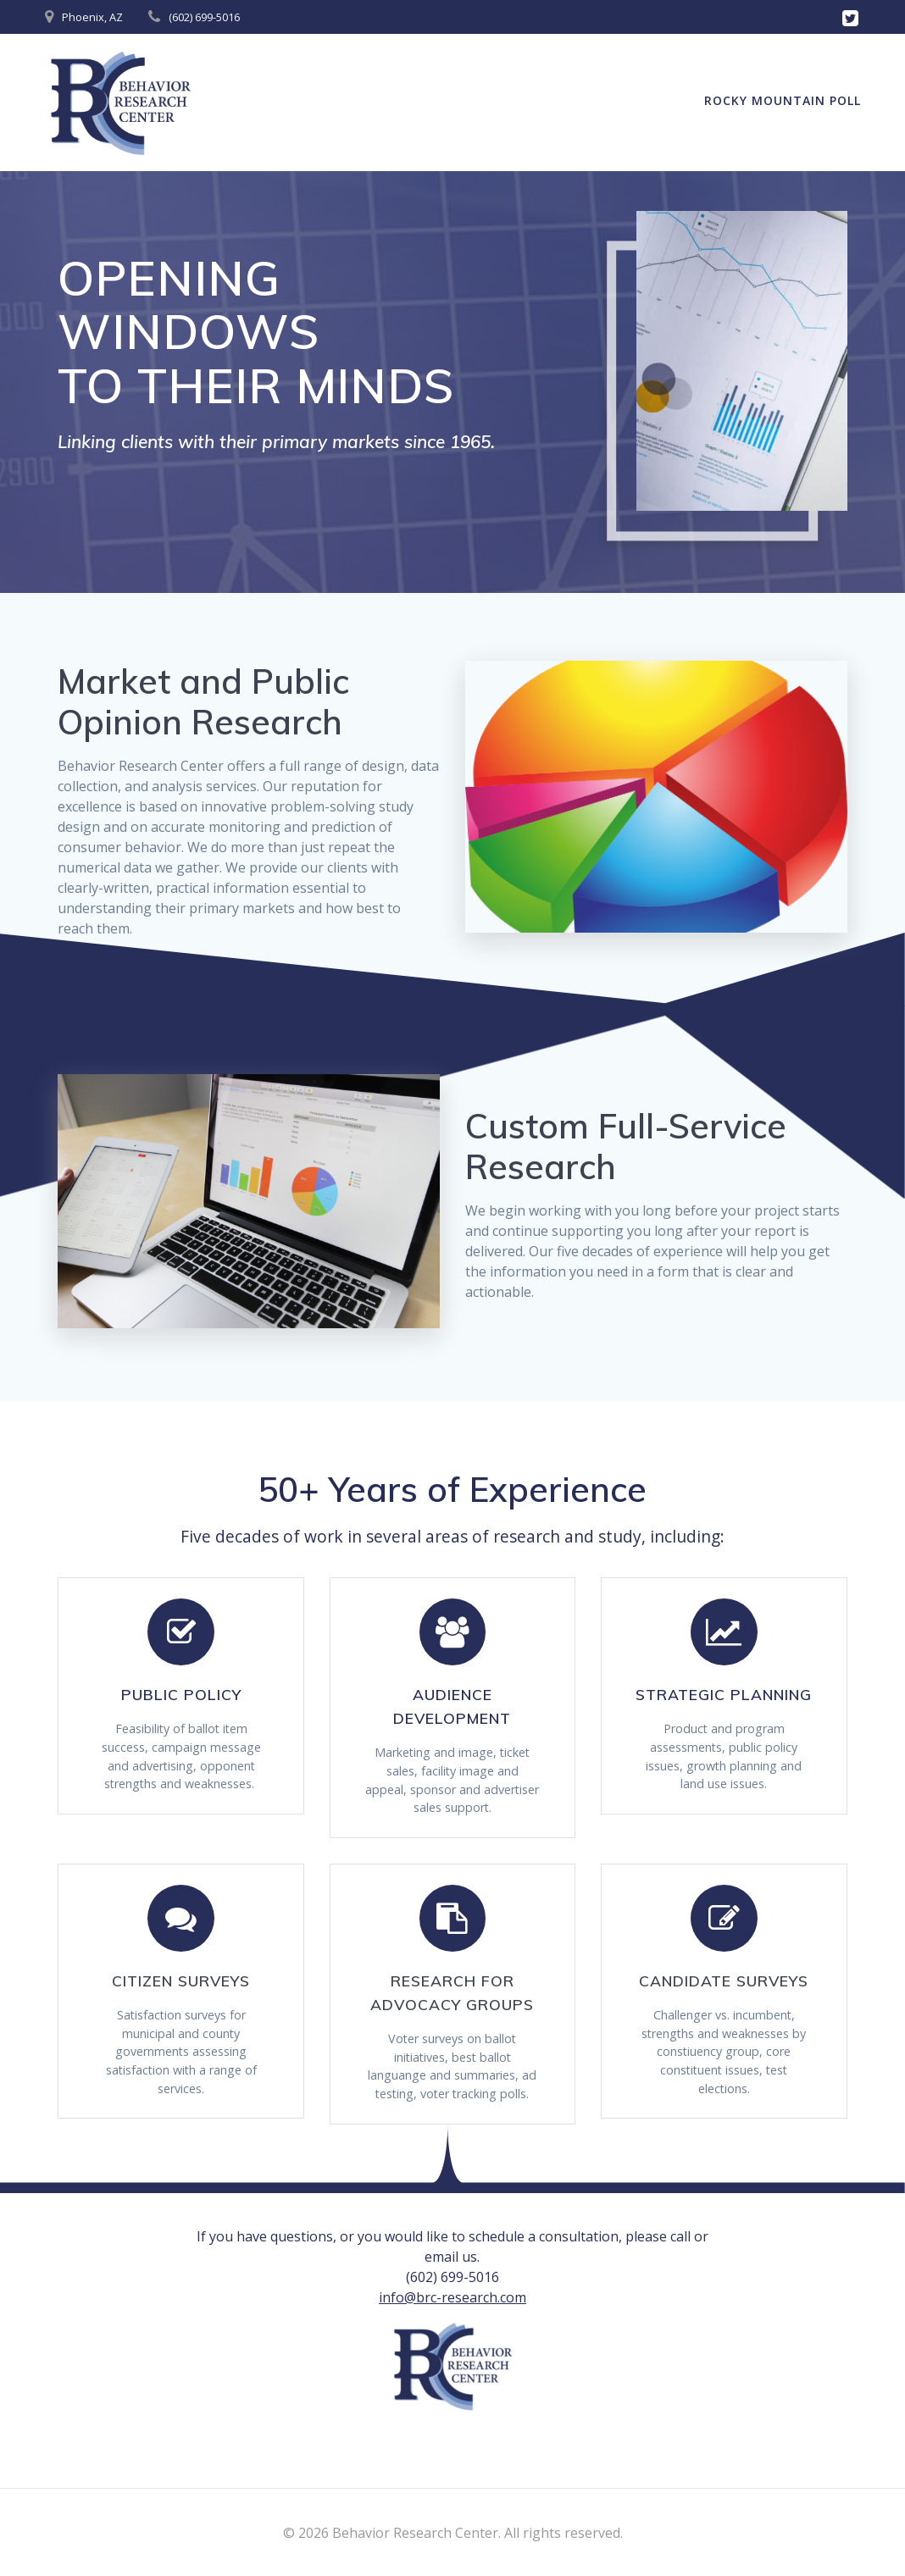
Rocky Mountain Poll (782, 100)
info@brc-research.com (452, 2333)
